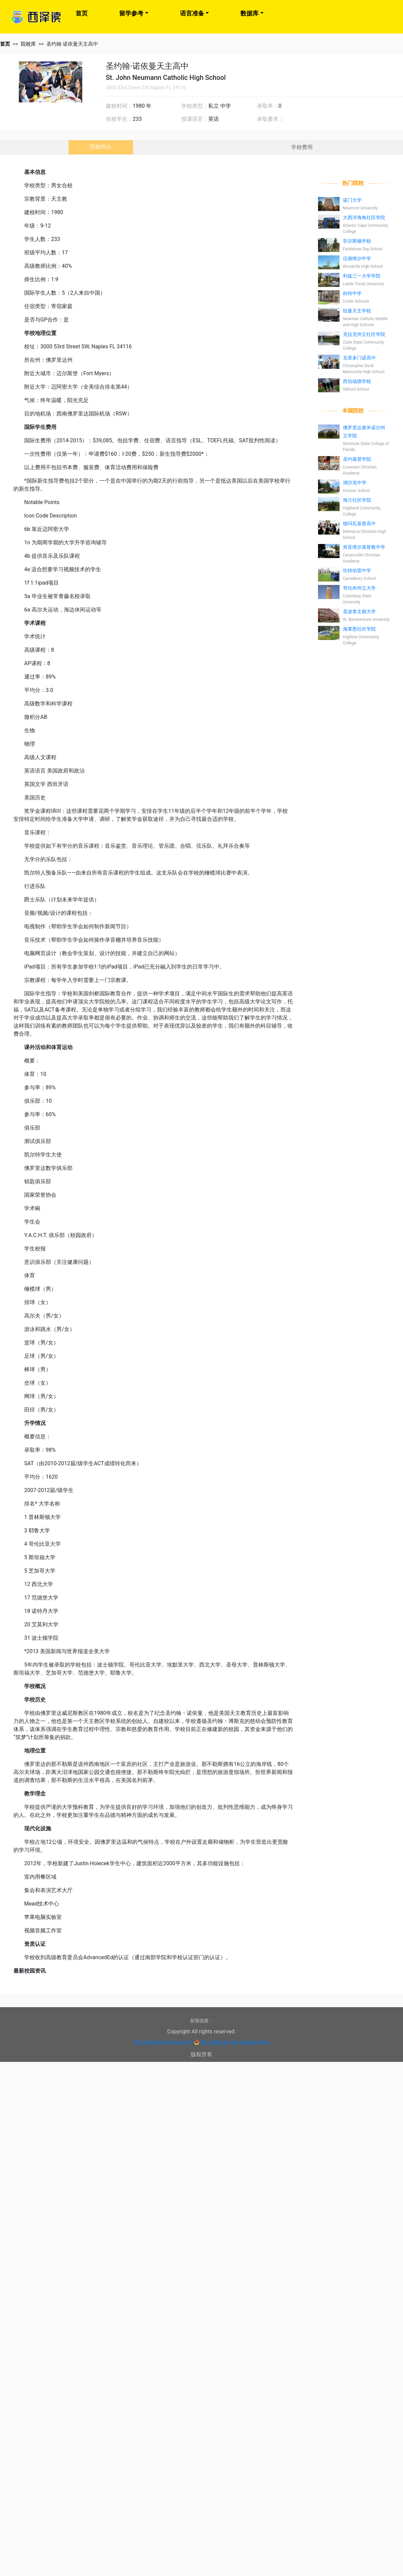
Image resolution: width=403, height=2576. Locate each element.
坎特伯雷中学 (357, 570)
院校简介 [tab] (100, 147)
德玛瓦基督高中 (359, 523)
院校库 (28, 44)
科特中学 (352, 293)
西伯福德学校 (357, 381)
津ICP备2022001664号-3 (162, 2043)
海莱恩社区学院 (359, 629)
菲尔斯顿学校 (357, 241)
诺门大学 (352, 200)
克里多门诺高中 (359, 357)
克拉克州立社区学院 (364, 334)
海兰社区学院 (357, 500)
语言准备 (192, 13)
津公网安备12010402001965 (235, 2043)
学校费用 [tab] (302, 147)
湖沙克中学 (354, 482)
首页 (82, 13)
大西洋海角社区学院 (364, 217)
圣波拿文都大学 (359, 611)
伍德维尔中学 (357, 258)
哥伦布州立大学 (359, 588)
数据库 (249, 13)
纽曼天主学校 (357, 310)
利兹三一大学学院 (361, 276)
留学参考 (131, 13)
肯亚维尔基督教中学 (364, 547)
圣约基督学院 (357, 459)
